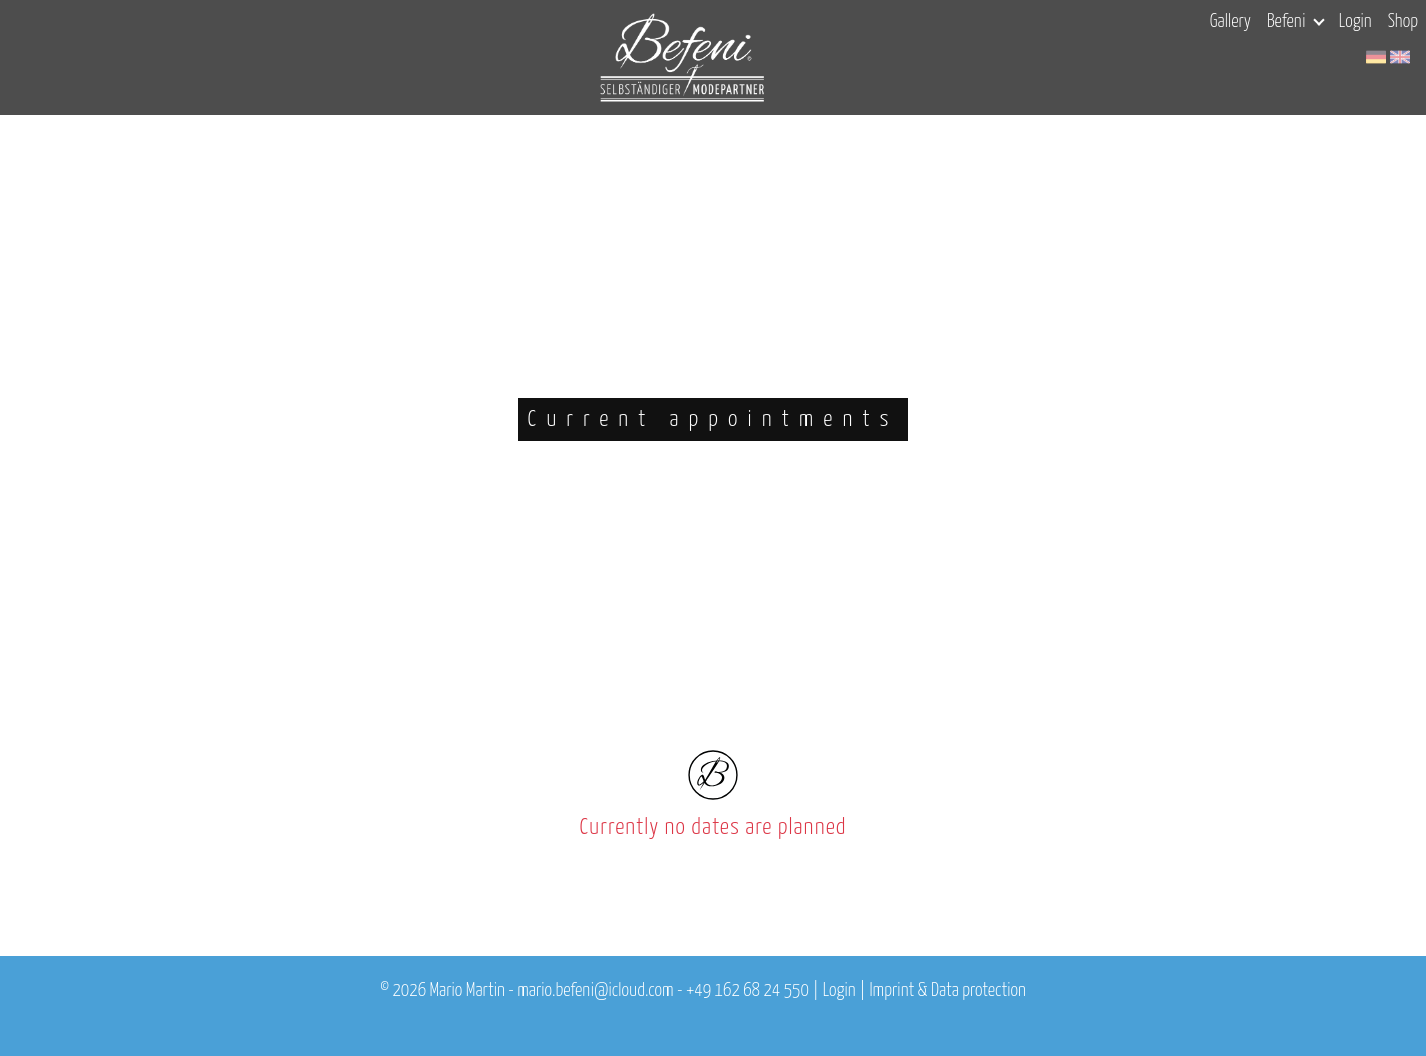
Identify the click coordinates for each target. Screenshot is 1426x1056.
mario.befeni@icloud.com (595, 991)
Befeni (1295, 22)
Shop (1403, 22)
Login (1355, 22)
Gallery (1230, 22)
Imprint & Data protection (947, 991)
